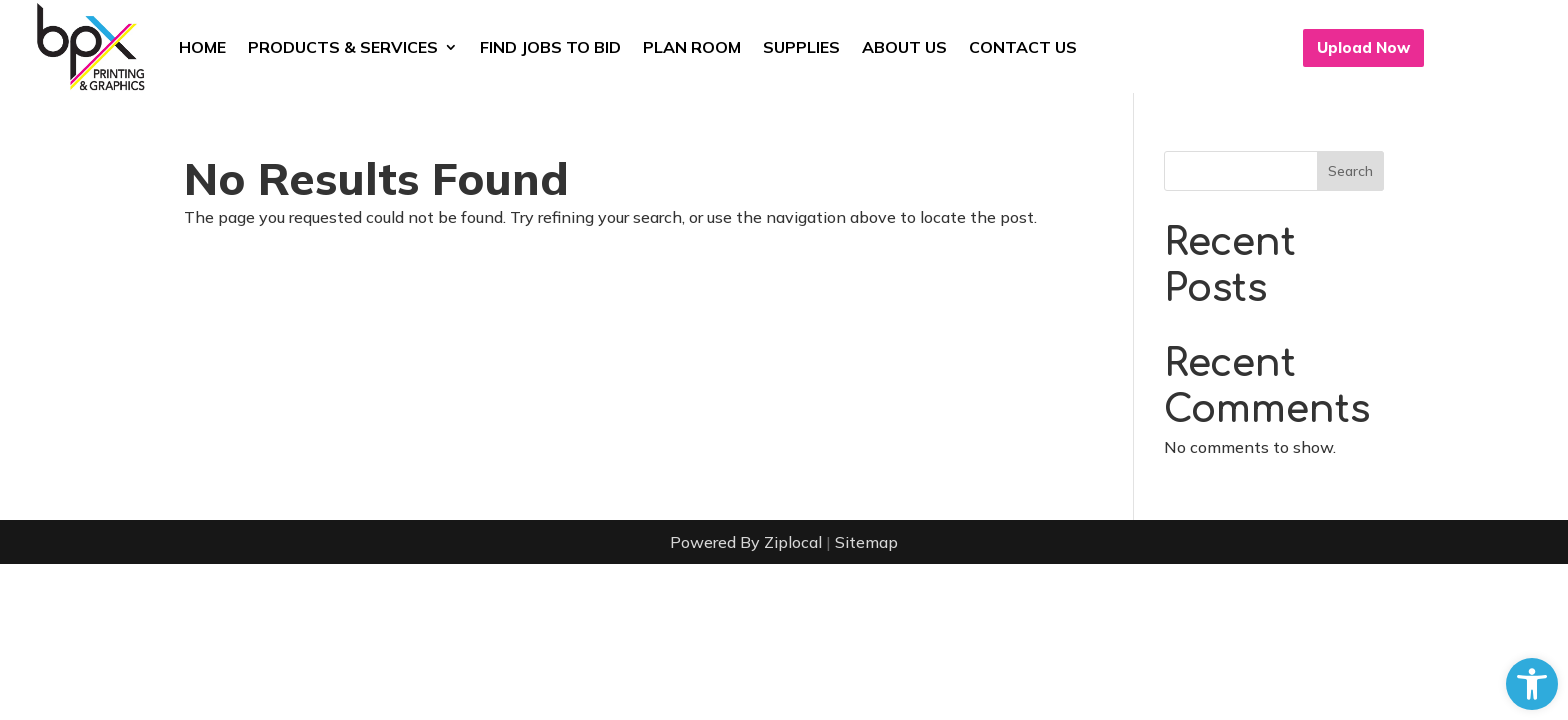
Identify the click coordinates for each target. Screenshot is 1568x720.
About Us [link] (904, 47)
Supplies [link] (801, 47)
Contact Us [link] (1023, 47)
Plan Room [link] (692, 47)
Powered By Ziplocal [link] (746, 542)
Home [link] (202, 47)
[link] (1532, 684)
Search (1350, 171)
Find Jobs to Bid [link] (550, 47)
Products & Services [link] (343, 47)
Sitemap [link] (866, 542)
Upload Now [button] (1363, 47)
